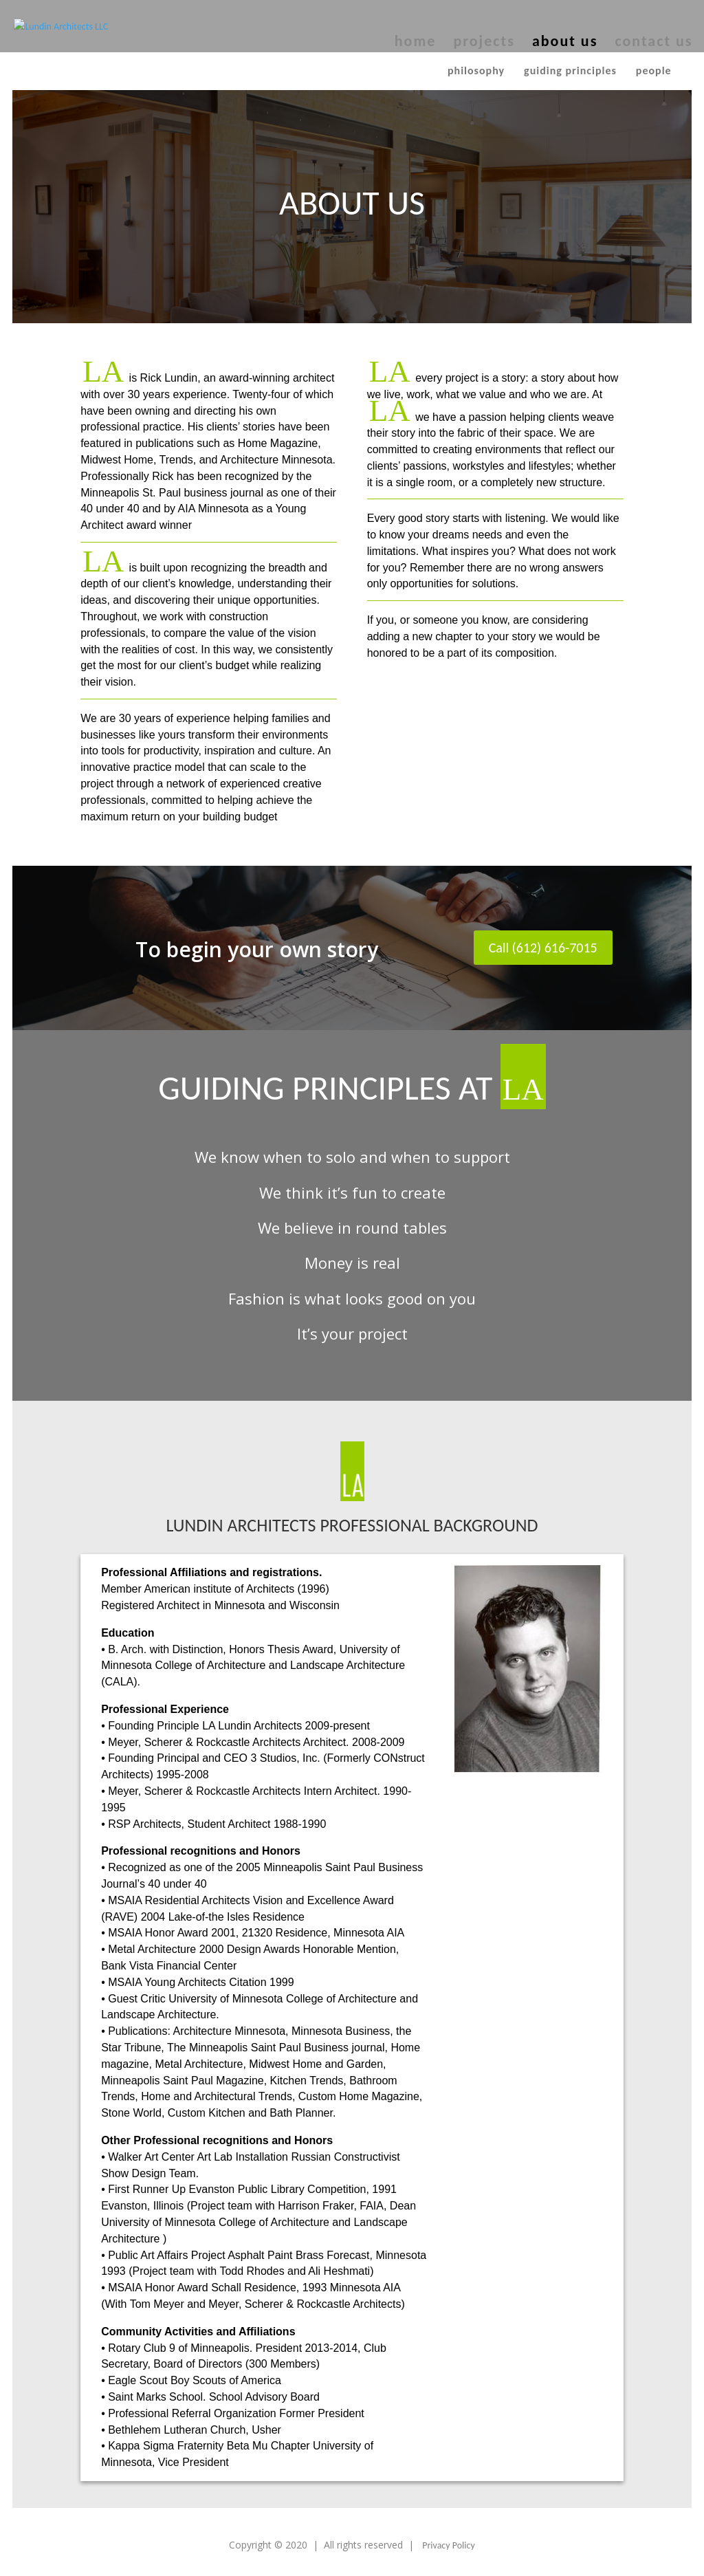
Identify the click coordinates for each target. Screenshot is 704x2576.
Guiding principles (570, 70)
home (416, 43)
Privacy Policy (448, 2545)
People (654, 70)
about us (564, 43)
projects (484, 43)
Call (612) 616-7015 (543, 947)
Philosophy (476, 70)
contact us (653, 43)
